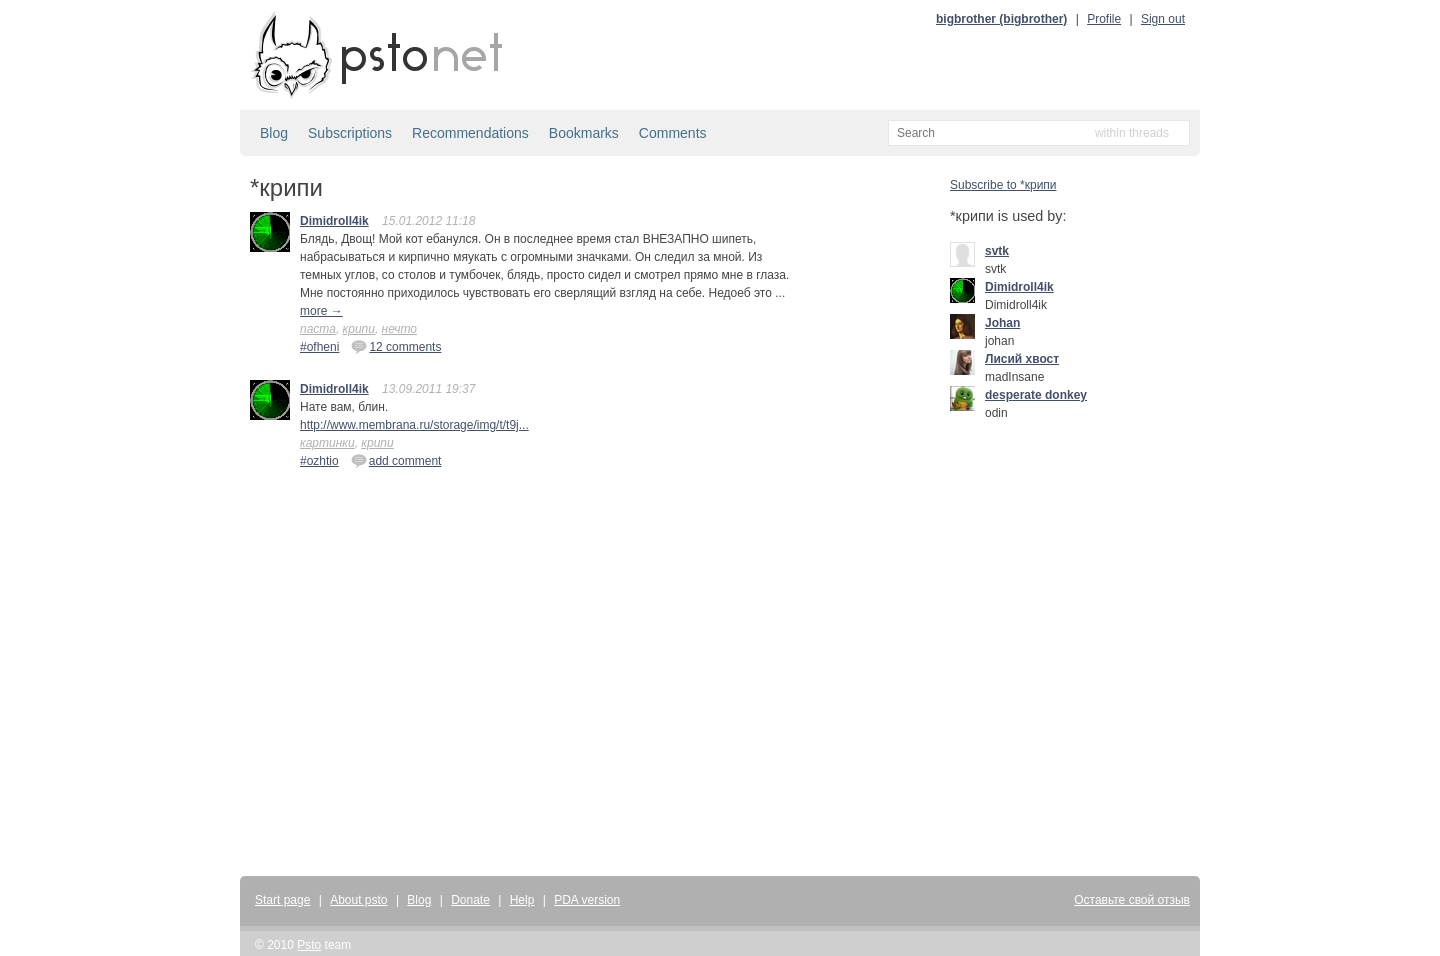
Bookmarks (584, 133)
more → (321, 311)
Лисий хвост (1022, 359)
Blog (274, 133)
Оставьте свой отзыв (1132, 900)
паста (318, 329)
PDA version (587, 900)
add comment (396, 460)
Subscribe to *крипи (1003, 185)
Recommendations (470, 133)
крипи (359, 329)
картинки (327, 443)
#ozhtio (319, 461)
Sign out (1163, 19)
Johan (1002, 323)
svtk (997, 251)
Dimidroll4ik (334, 221)
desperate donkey (1036, 395)
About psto (358, 900)
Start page (282, 900)
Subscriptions (350, 133)
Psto (309, 945)
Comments (673, 133)
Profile (1104, 19)
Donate (470, 900)
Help (522, 900)
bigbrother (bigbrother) (1001, 19)
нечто (399, 329)
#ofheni (319, 347)
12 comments (396, 346)
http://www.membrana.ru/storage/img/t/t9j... (414, 425)
